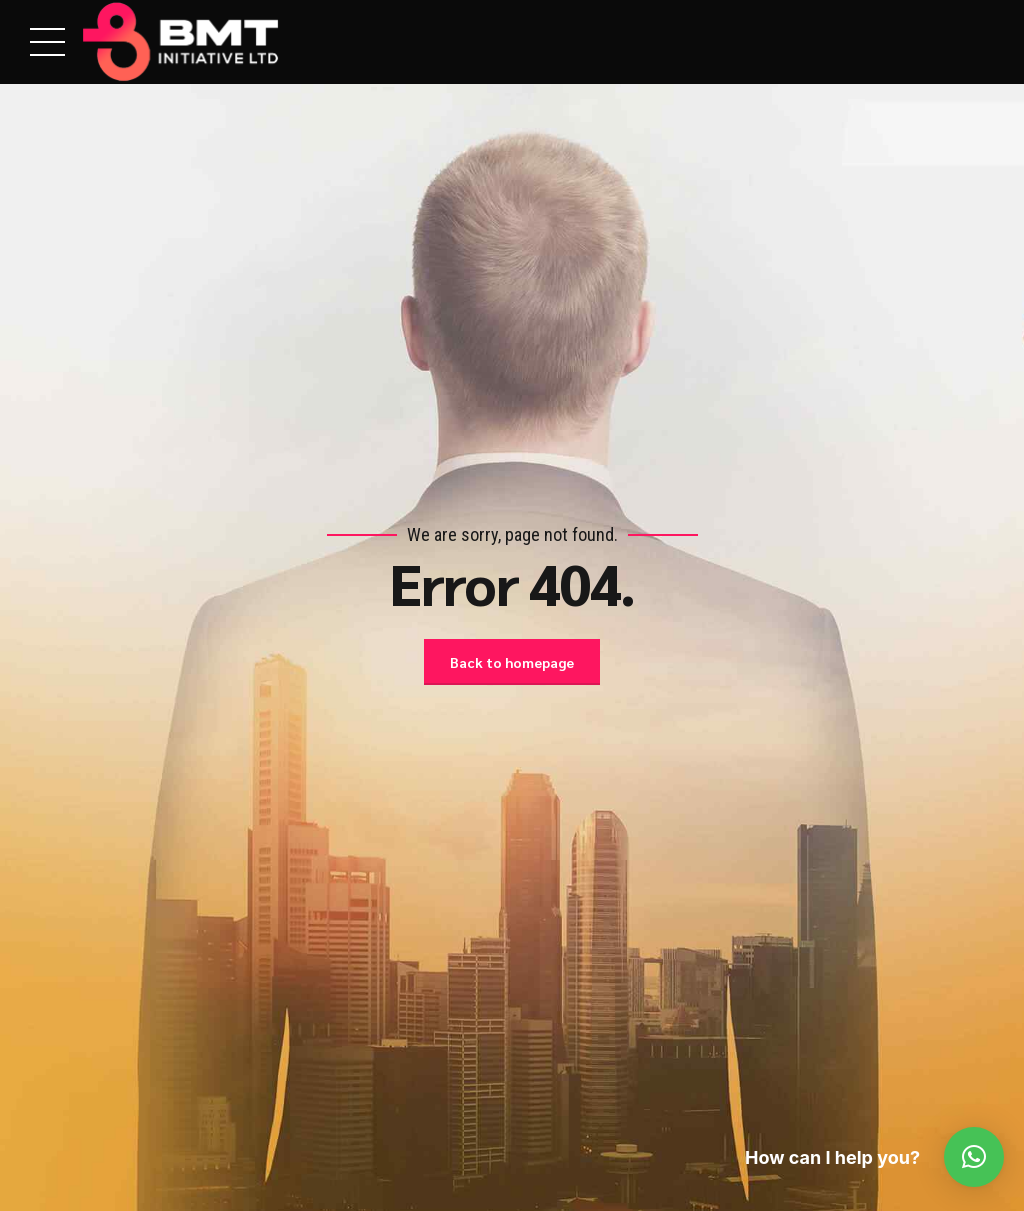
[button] (974, 1157)
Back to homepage (512, 662)
